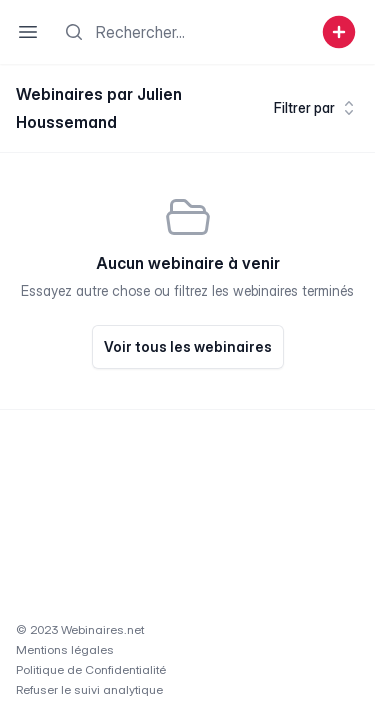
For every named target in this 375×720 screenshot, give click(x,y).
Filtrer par (316, 108)
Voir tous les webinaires (188, 346)
